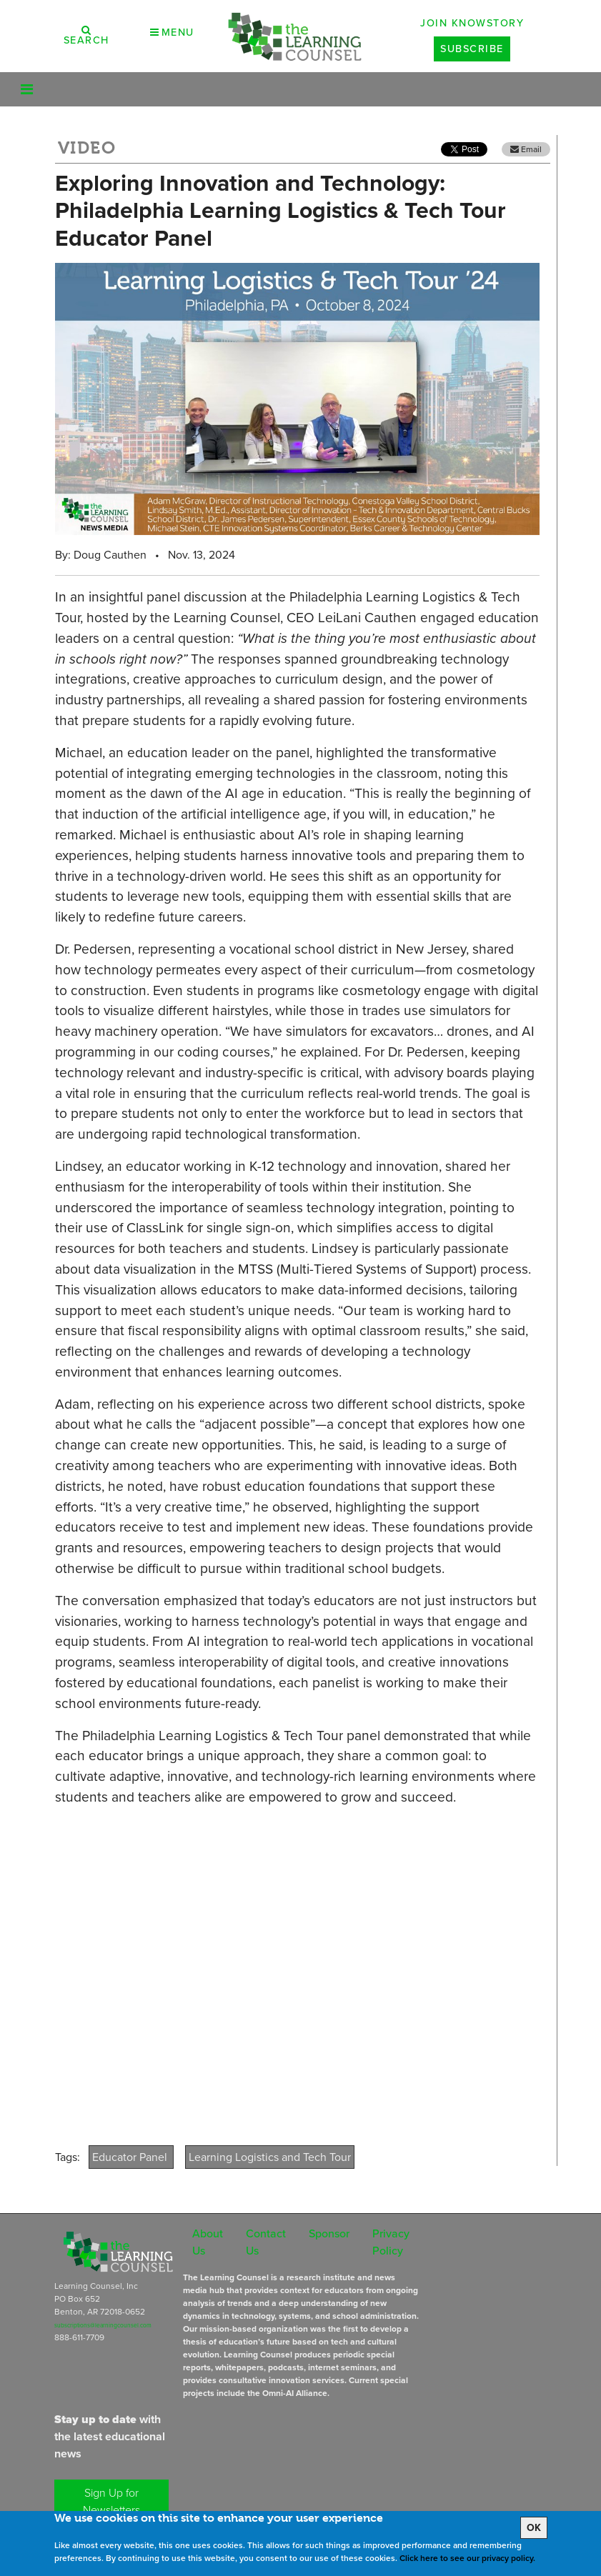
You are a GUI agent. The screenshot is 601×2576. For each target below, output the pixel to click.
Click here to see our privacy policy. (467, 2558)
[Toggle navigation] (26, 89)
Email (526, 149)
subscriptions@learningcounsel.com (103, 2325)
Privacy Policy (390, 2242)
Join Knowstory (472, 23)
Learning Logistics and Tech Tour (270, 2157)
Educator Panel (131, 2157)
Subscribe (472, 48)
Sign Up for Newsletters (111, 2501)
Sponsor (329, 2233)
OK (534, 2527)
